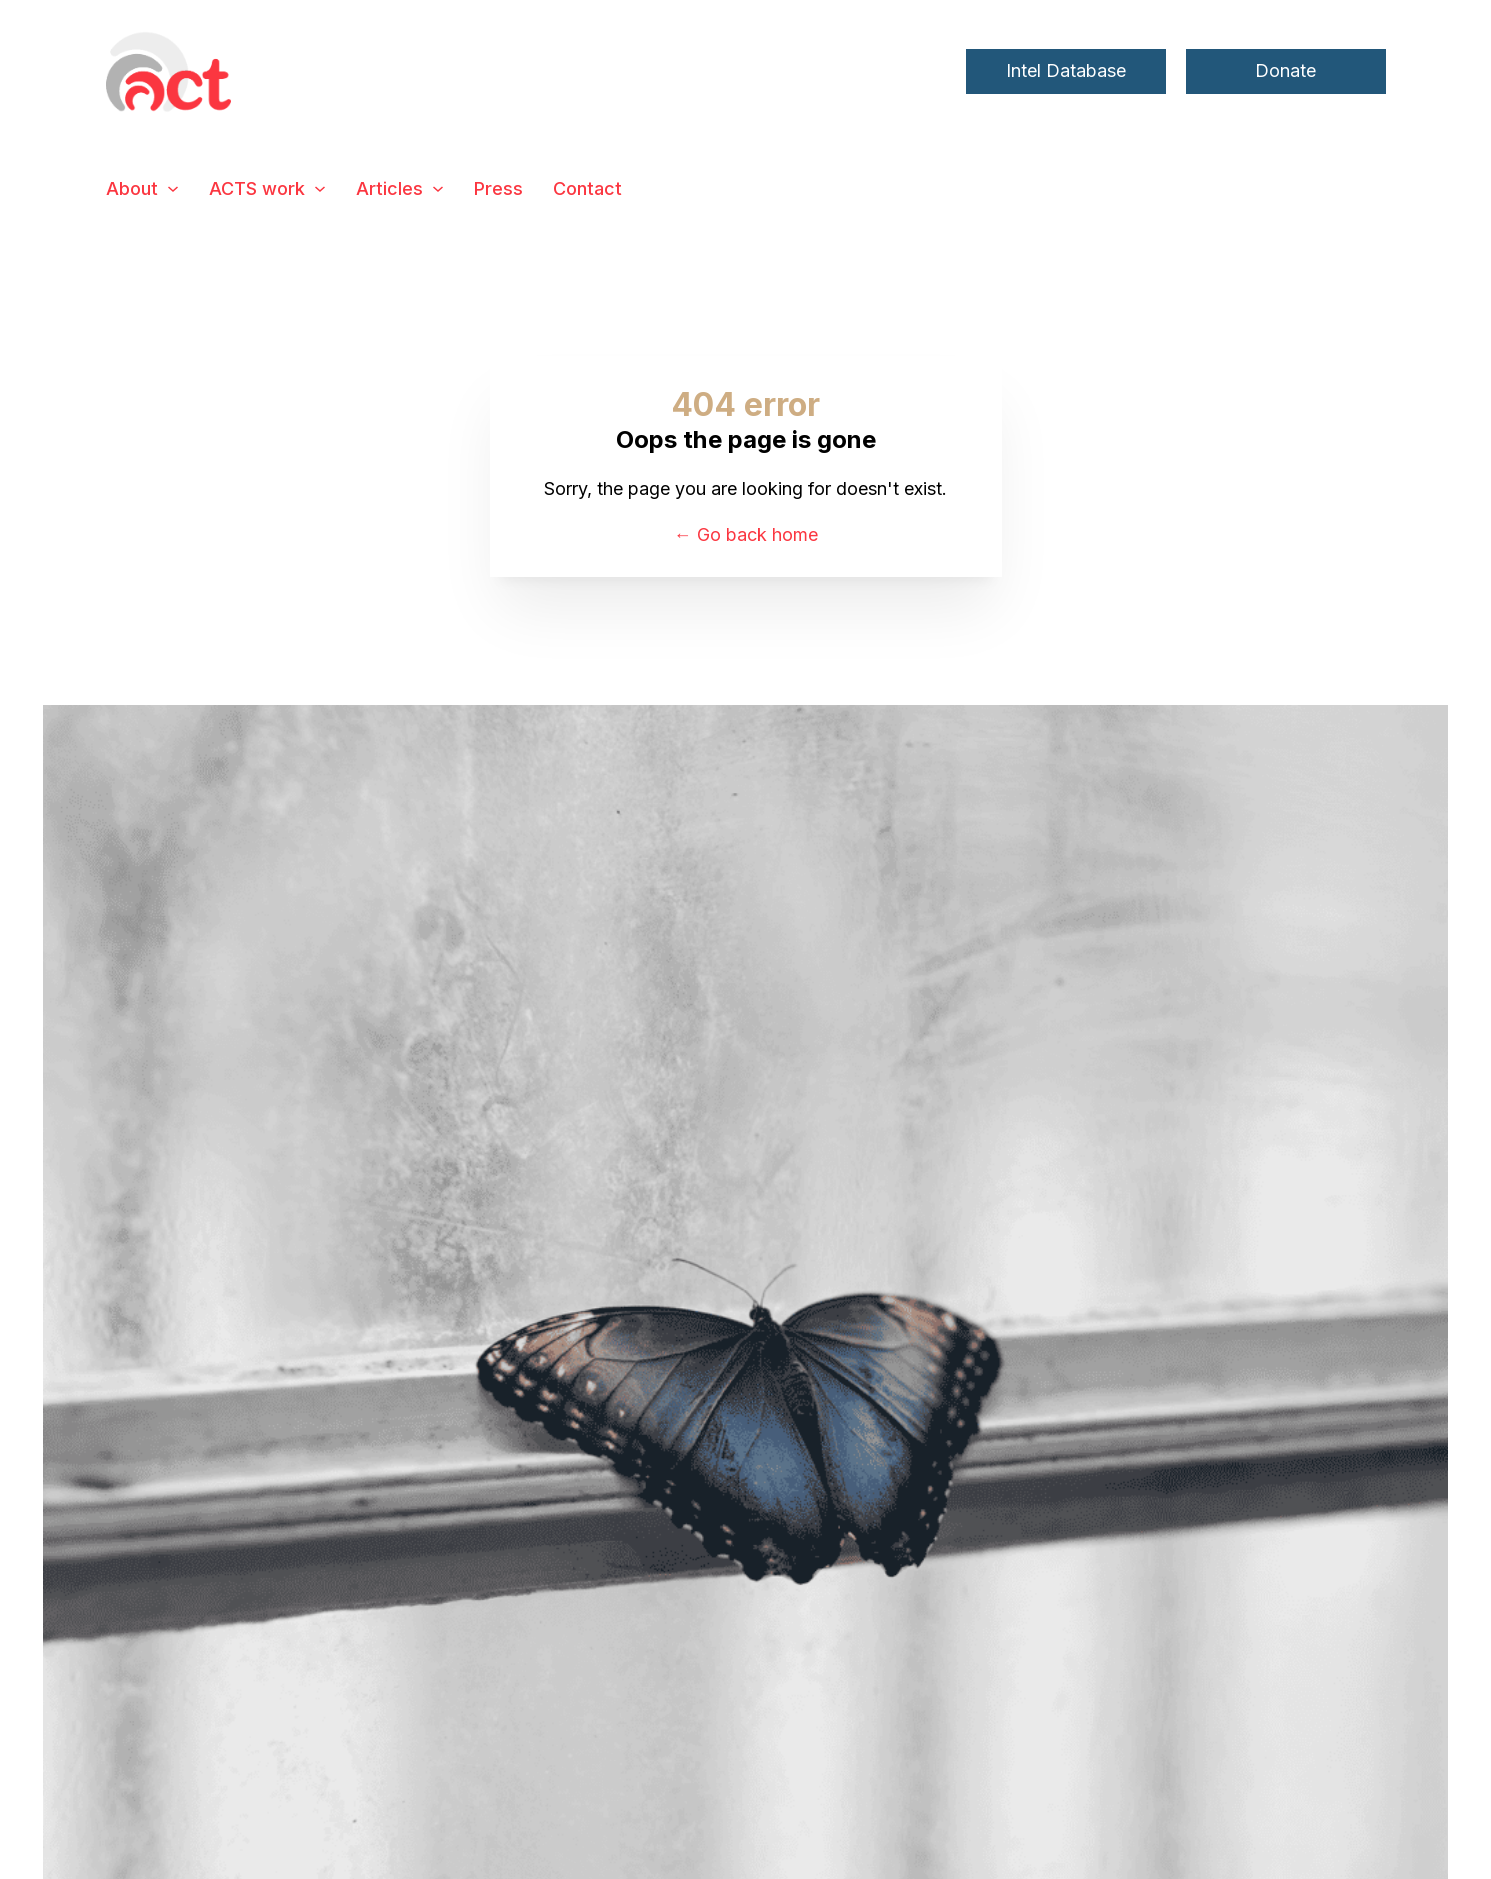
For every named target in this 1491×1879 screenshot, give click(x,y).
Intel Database (1066, 70)
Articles (389, 188)
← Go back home (746, 534)
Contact (587, 188)
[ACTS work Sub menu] (320, 189)
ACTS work (257, 188)
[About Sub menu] (173, 189)
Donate (1285, 70)
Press (498, 188)
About (132, 188)
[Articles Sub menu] (438, 189)
